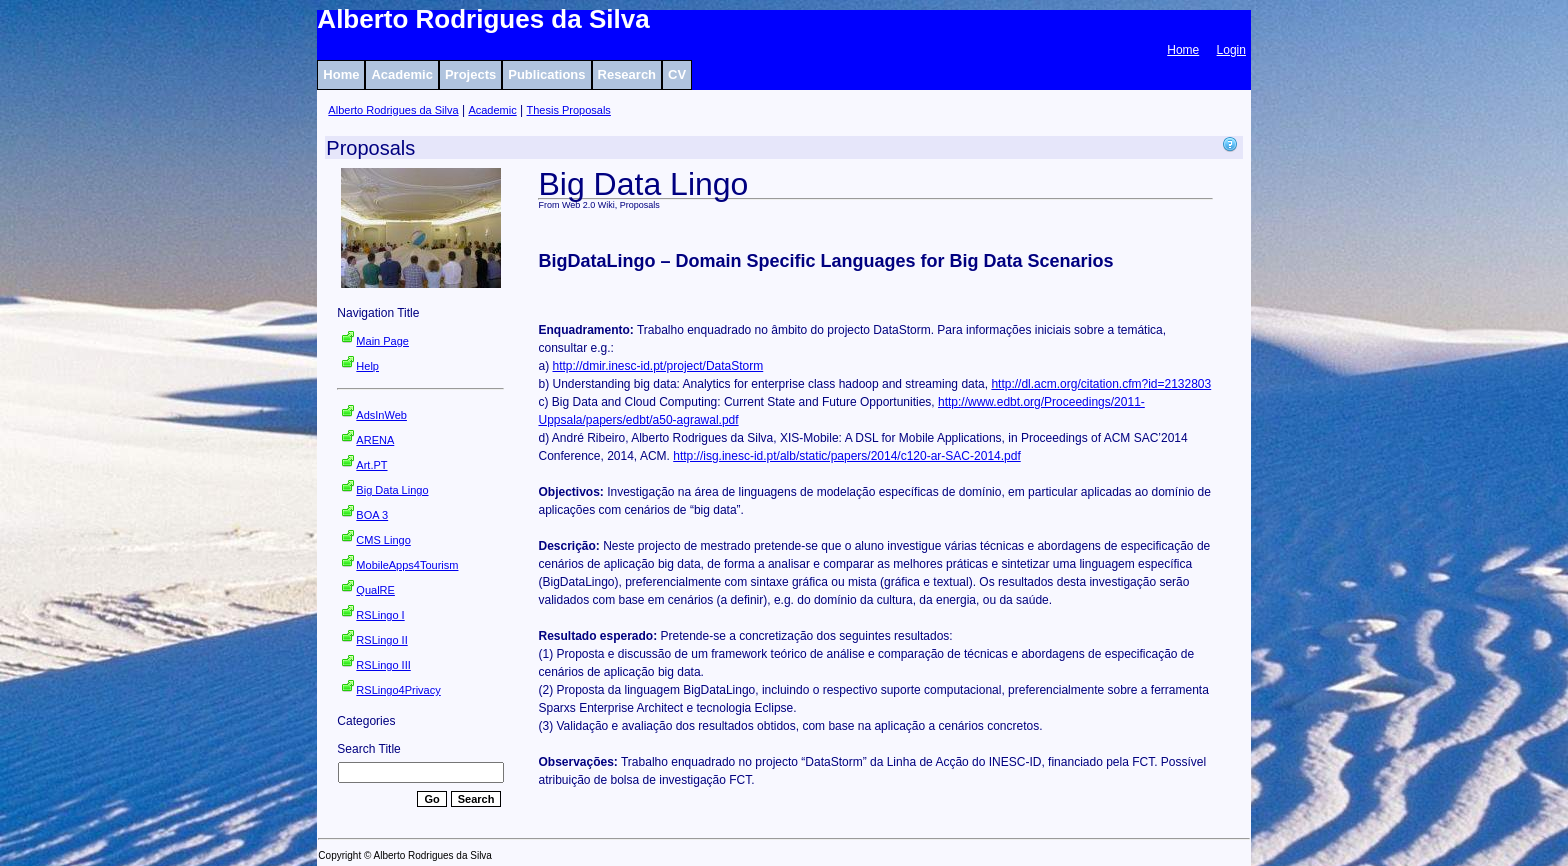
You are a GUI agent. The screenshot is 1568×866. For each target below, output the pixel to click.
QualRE (375, 590)
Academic (401, 74)
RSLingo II (381, 640)
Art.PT (371, 465)
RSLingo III (383, 665)
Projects (470, 74)
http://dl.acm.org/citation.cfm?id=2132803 (1101, 384)
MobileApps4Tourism (407, 565)
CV (677, 74)
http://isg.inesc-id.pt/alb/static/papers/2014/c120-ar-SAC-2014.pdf (847, 456)
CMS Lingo (383, 540)
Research (627, 74)
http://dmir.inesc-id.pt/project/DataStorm (657, 366)
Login (1231, 50)
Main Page (382, 341)
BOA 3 (372, 515)
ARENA (375, 440)
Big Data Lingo (392, 490)
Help (367, 366)
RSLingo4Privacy (398, 690)
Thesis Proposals (569, 110)
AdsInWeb (381, 415)
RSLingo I (380, 615)
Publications (546, 74)
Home (1183, 50)
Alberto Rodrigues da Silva (393, 110)
